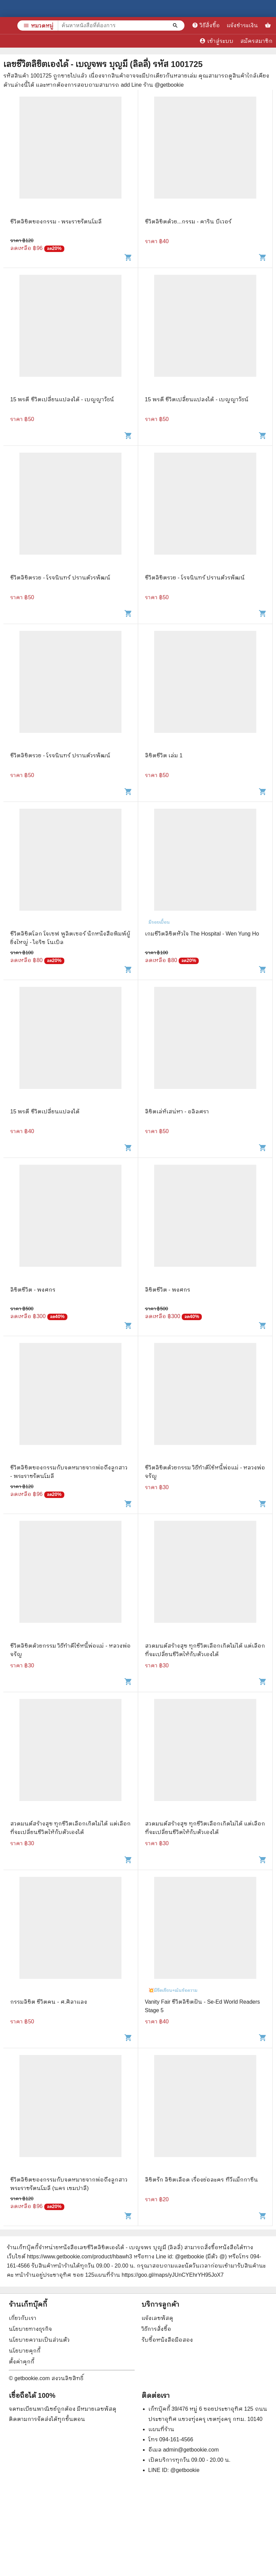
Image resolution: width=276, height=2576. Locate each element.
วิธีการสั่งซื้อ (156, 2329)
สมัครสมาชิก (256, 41)
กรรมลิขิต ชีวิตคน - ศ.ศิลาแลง (48, 2002)
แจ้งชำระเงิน (242, 25)
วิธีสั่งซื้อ (206, 25)
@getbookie (184, 2470)
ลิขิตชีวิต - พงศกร (32, 1290)
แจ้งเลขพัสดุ (157, 2318)
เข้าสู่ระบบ (216, 41)
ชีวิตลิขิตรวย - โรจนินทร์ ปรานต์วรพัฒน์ (60, 577)
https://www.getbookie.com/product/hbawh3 (79, 2256)
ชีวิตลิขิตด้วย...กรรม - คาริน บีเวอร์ (188, 221)
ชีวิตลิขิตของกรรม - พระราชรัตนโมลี (56, 221)
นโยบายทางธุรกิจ (30, 2329)
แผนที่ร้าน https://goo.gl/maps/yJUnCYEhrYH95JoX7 (159, 2275)
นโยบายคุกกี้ (24, 2351)
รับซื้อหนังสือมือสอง (167, 2340)
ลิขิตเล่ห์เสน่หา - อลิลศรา (177, 1111)
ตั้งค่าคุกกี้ (21, 2361)
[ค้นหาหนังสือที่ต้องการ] (175, 25)
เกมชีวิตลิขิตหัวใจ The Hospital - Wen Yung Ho (202, 934)
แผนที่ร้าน (161, 2429)
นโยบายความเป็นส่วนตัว (39, 2340)
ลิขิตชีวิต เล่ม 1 (164, 755)
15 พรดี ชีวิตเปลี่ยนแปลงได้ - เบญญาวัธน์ (62, 399)
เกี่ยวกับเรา (22, 2318)
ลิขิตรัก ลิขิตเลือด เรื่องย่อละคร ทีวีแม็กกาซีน (201, 2180)
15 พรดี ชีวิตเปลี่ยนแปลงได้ (45, 1111)
